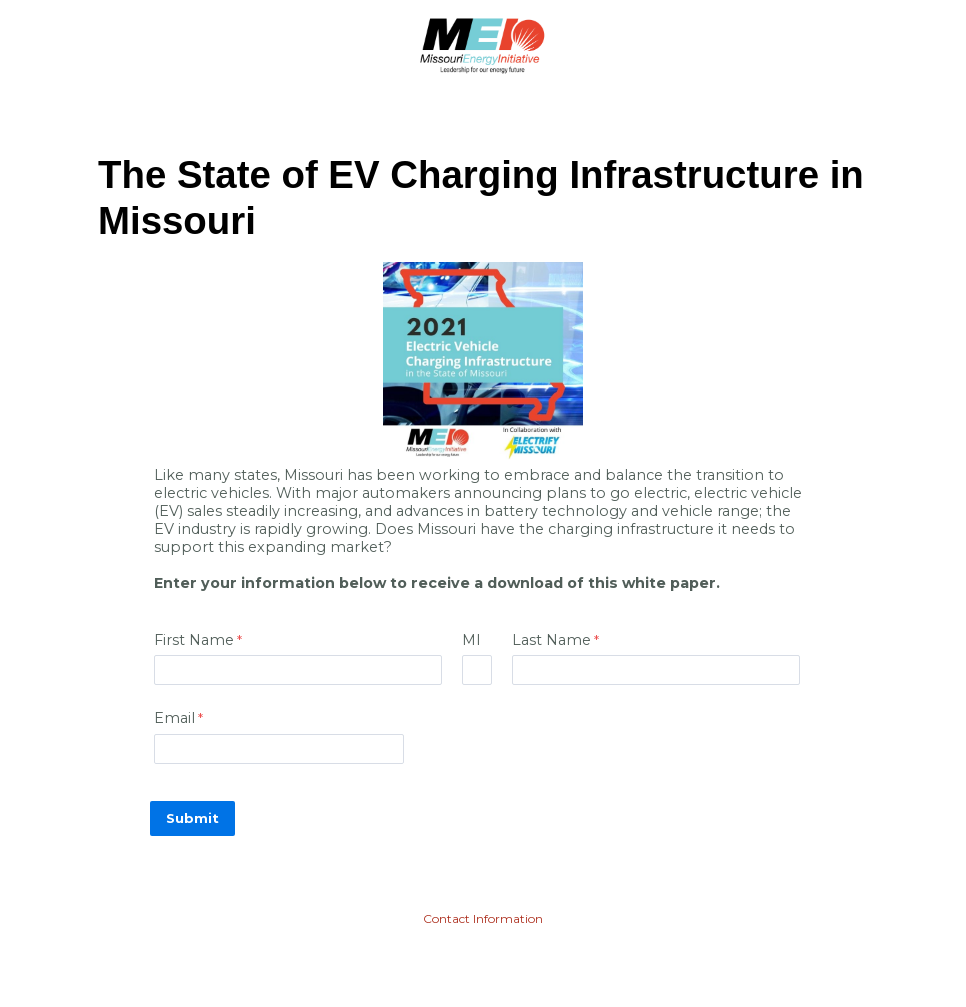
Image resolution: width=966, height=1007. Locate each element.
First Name (194, 640)
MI (471, 640)
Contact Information (483, 918)
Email (174, 718)
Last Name (551, 640)
